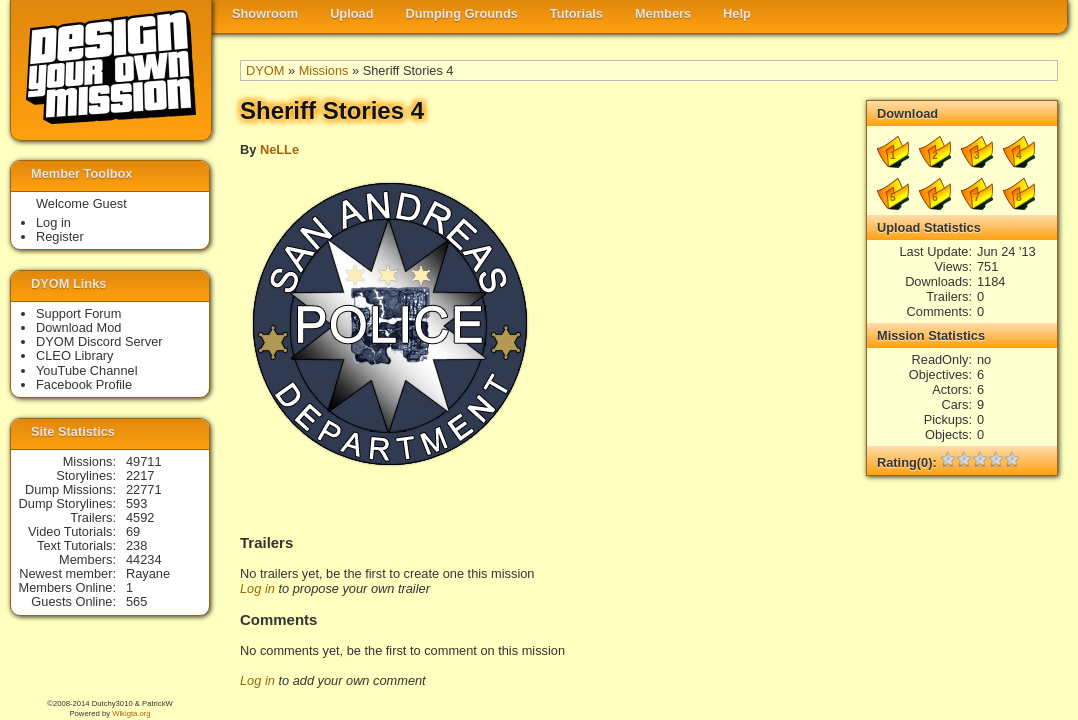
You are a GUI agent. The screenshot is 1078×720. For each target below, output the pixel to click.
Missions (324, 70)
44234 (144, 559)
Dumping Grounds (462, 13)
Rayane (148, 573)
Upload (351, 13)
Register (60, 236)
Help (737, 13)
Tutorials (576, 13)
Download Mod (78, 327)
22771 (144, 489)
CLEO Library (75, 355)
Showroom (265, 13)
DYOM (265, 70)
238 (136, 545)
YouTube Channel (87, 370)
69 (133, 531)
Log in (257, 588)
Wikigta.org (131, 713)
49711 (144, 461)
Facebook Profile (84, 384)
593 (136, 503)
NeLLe (279, 149)
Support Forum (78, 313)
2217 (140, 475)
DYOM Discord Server (99, 341)
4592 (140, 517)
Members (663, 13)
